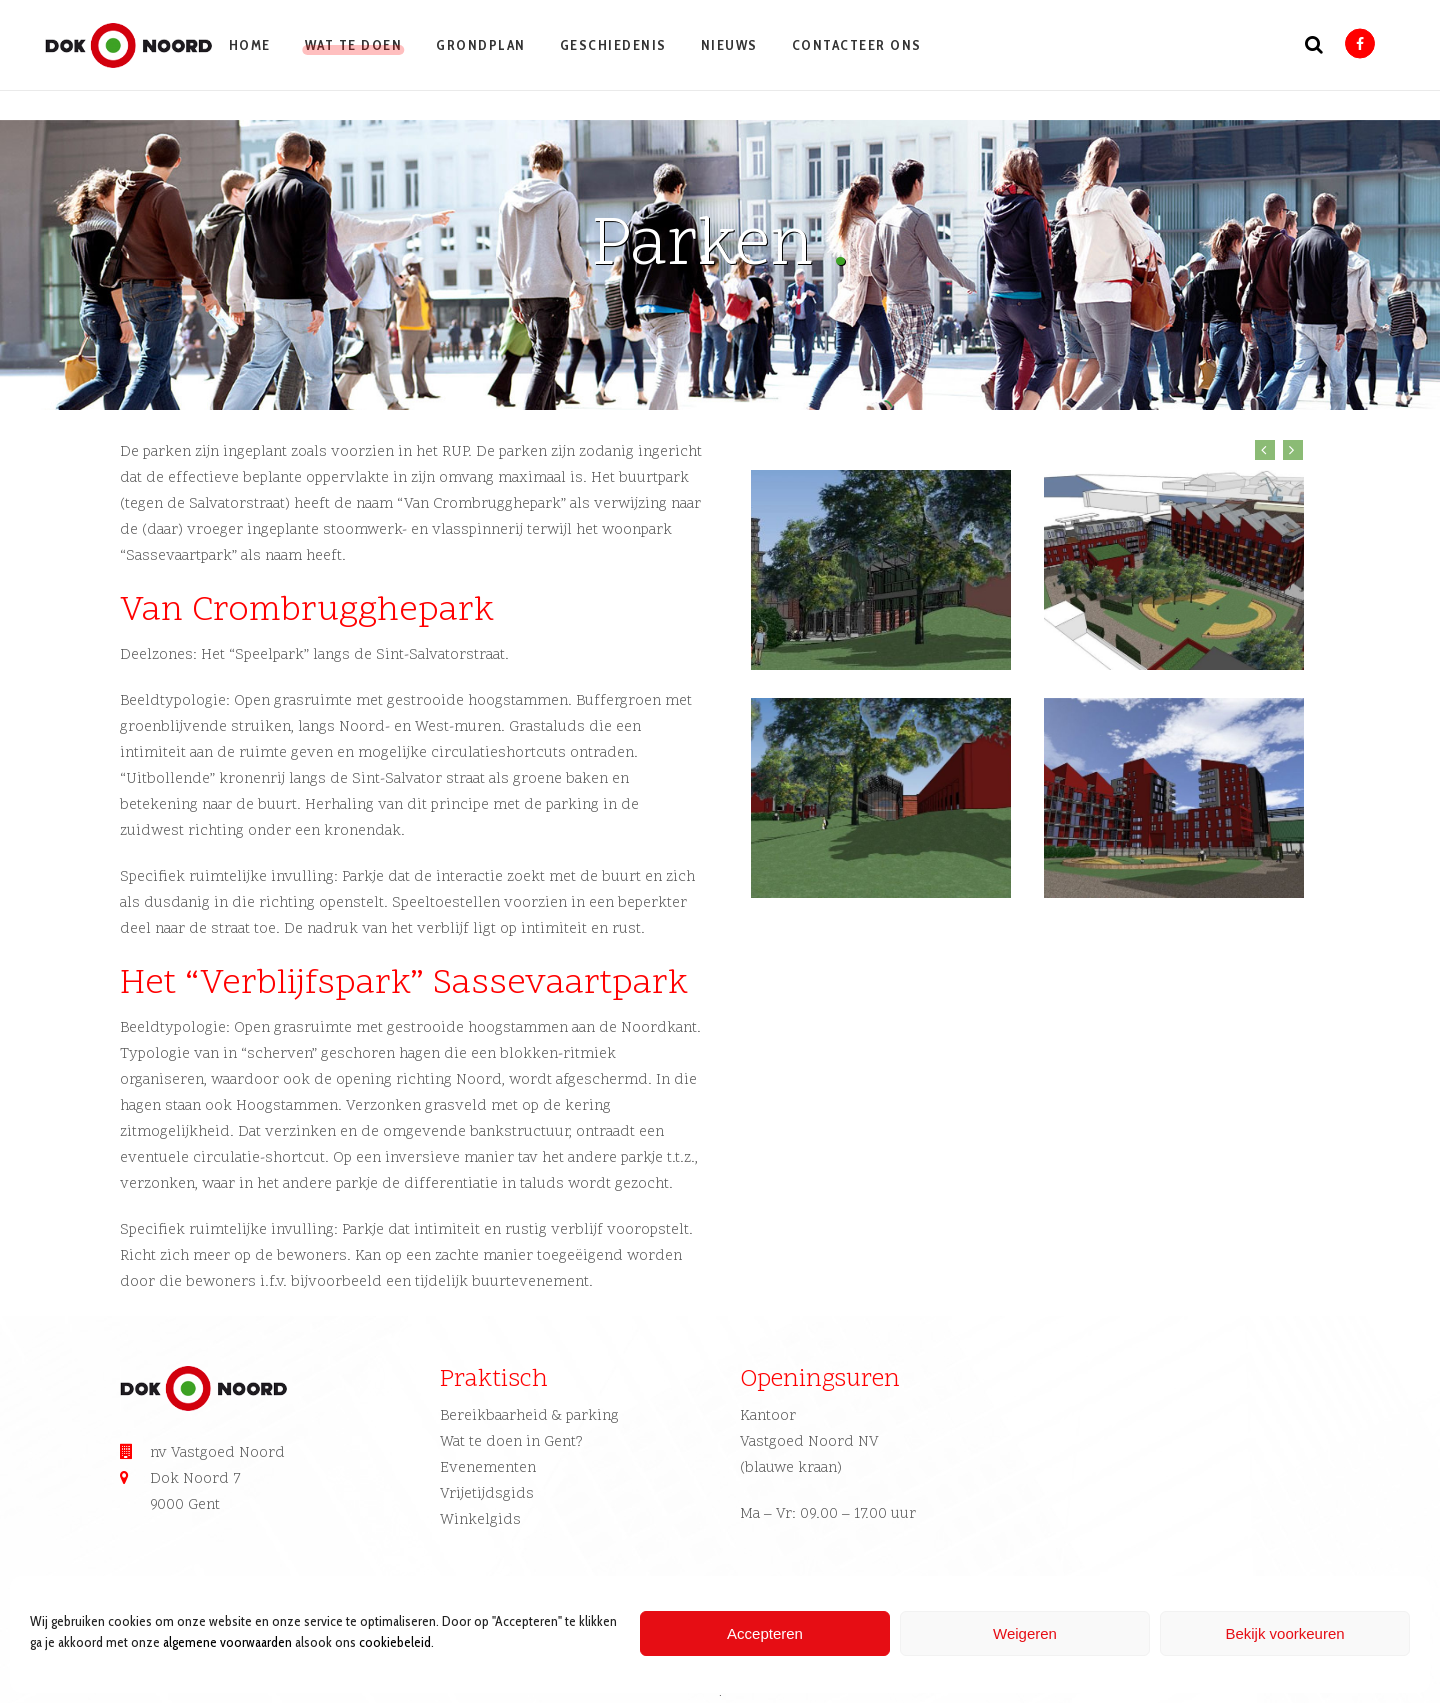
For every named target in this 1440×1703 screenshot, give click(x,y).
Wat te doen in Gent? (511, 1442)
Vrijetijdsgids (487, 1494)
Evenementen (488, 1468)
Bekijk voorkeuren (1284, 1633)
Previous (1265, 450)
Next (1293, 450)
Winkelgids (480, 1520)
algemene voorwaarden (227, 1642)
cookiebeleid (395, 1642)
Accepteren (765, 1633)
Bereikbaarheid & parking (529, 1416)
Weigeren (1025, 1633)
